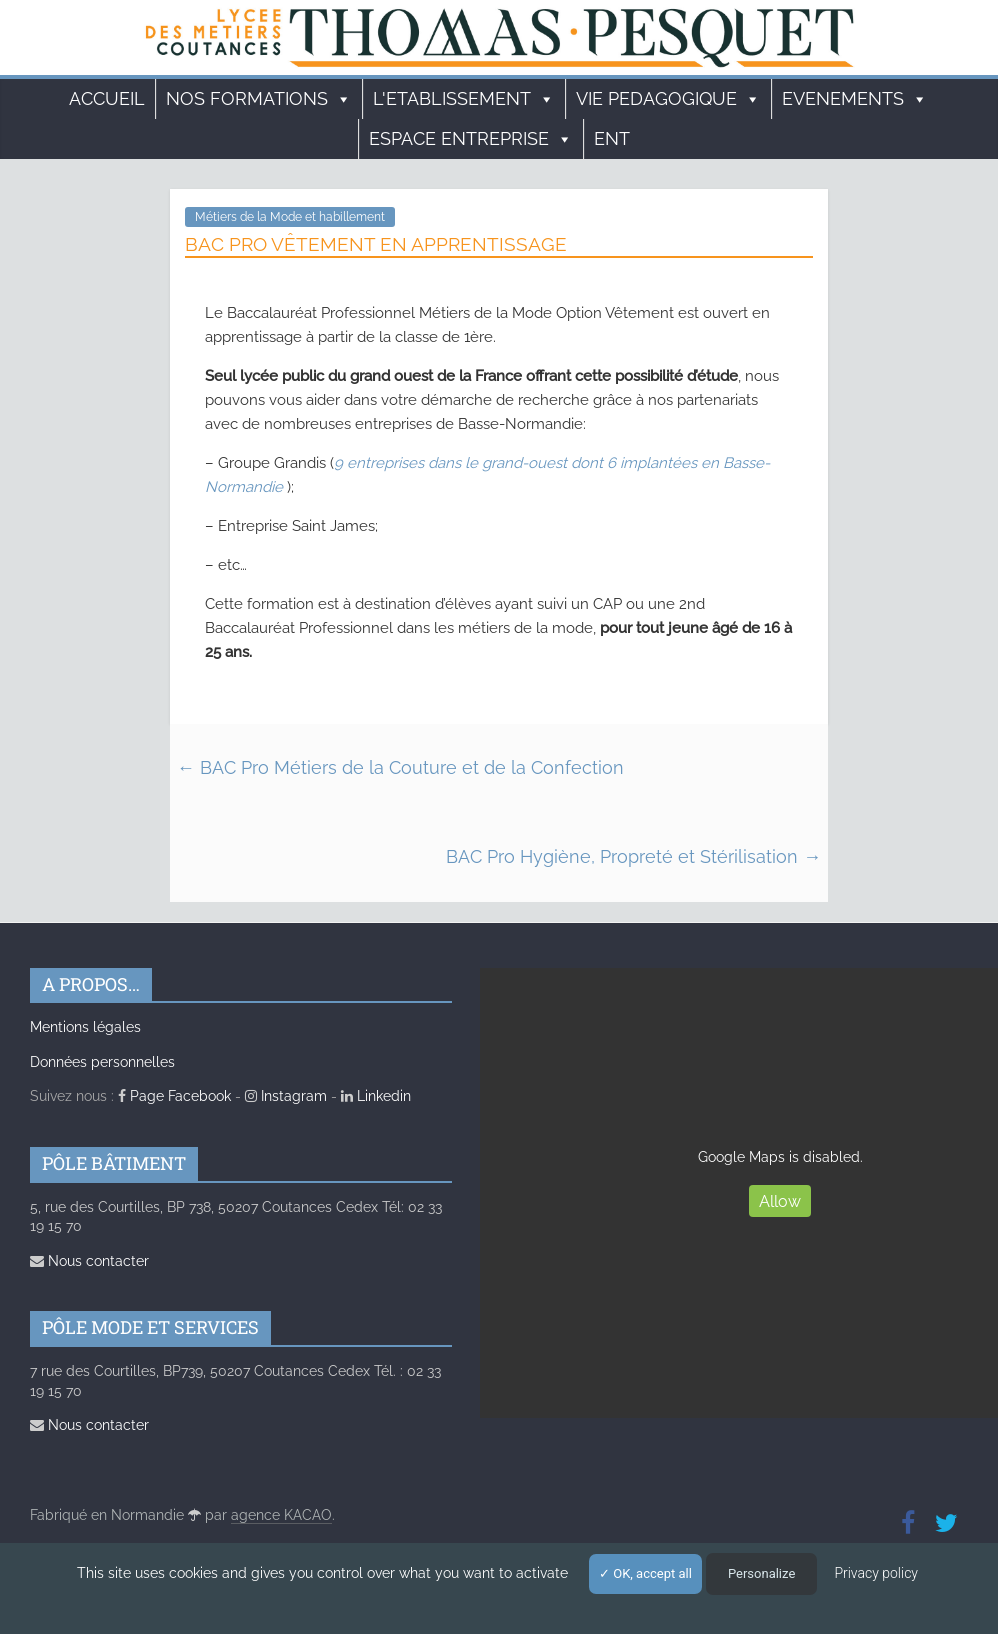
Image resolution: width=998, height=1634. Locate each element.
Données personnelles (102, 1062)
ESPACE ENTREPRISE (471, 139)
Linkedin (376, 1096)
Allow (780, 1201)
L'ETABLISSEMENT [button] (464, 99)
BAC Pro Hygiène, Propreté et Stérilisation (633, 856)
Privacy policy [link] (876, 1573)
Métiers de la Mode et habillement (290, 217)
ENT (612, 138)
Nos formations (259, 99)
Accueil (107, 98)
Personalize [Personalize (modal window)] (761, 1573)
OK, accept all (645, 1573)
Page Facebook (174, 1096)
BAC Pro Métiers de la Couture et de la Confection (400, 767)
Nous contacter (89, 1261)
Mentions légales (85, 1027)
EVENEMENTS (855, 99)
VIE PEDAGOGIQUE (668, 99)
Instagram (286, 1096)
